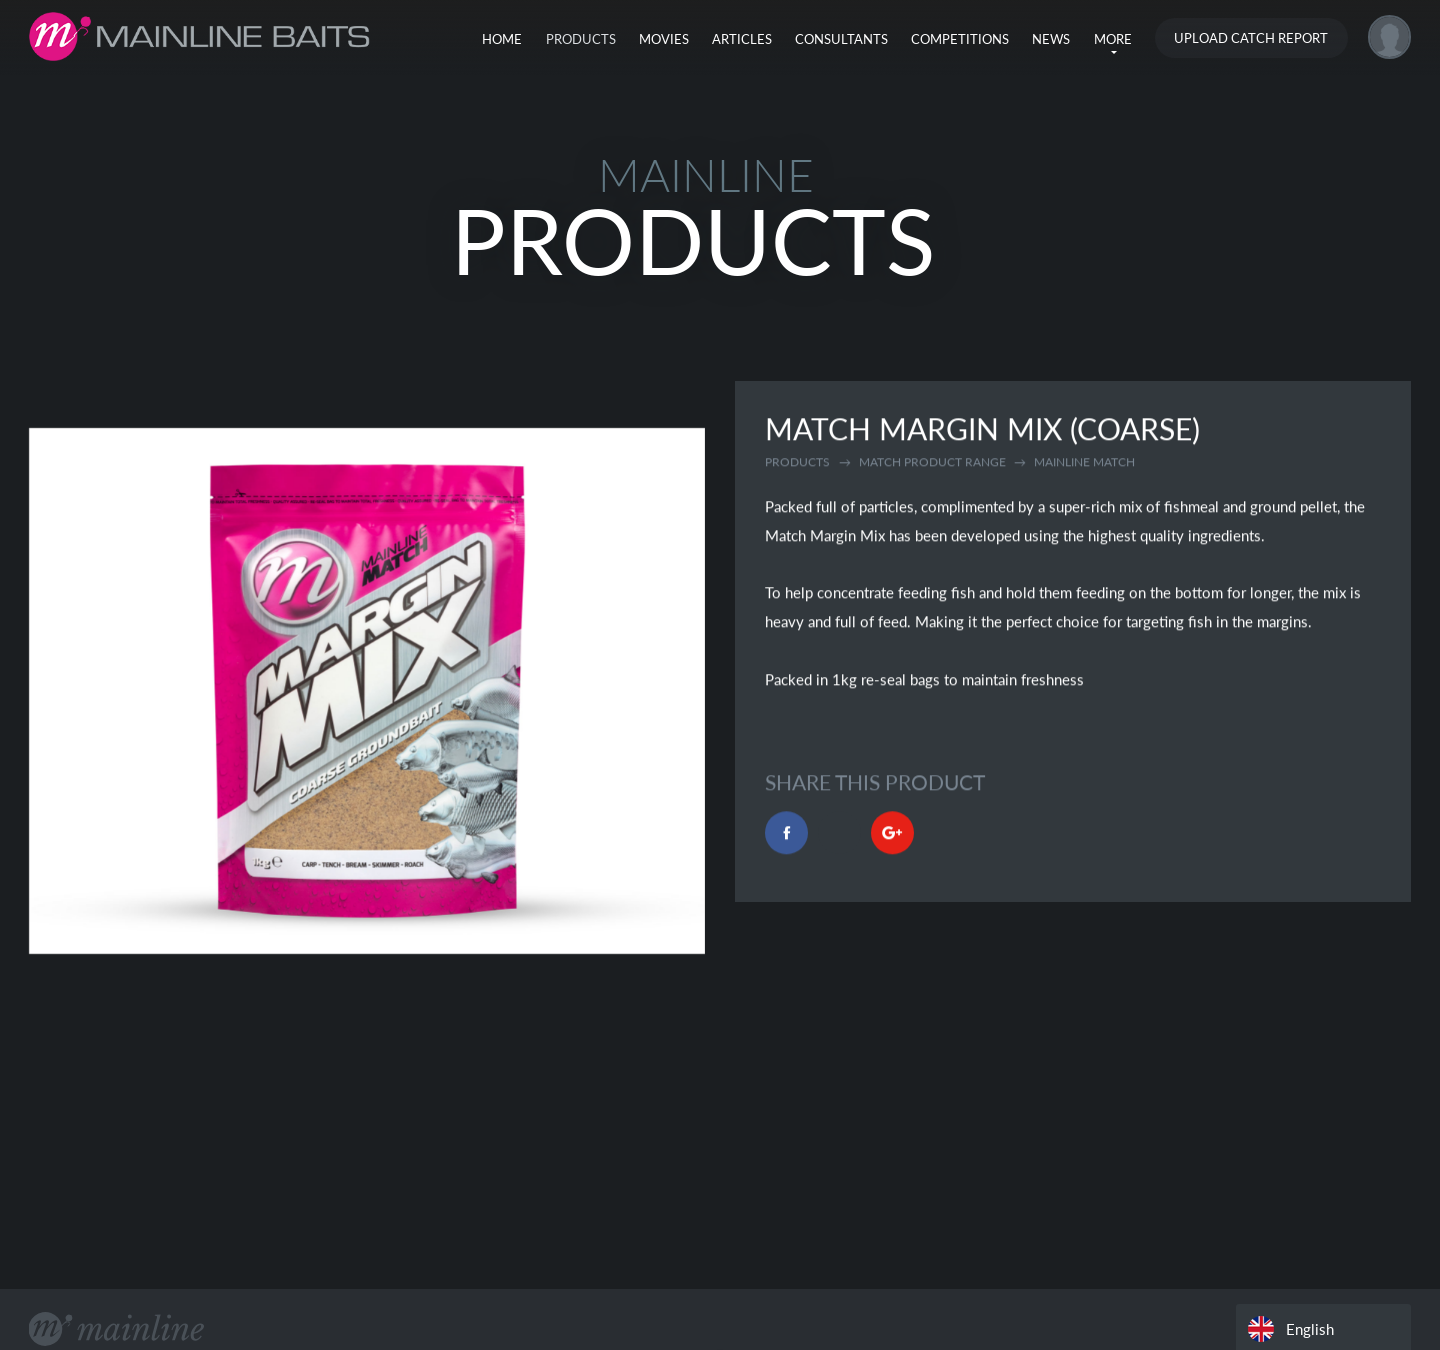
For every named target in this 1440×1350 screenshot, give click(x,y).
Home (502, 39)
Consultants (841, 39)
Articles (742, 39)
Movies (664, 39)
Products (581, 39)
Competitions (960, 39)
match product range (932, 463)
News (1051, 39)
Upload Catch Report (1251, 38)
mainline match (1084, 463)
